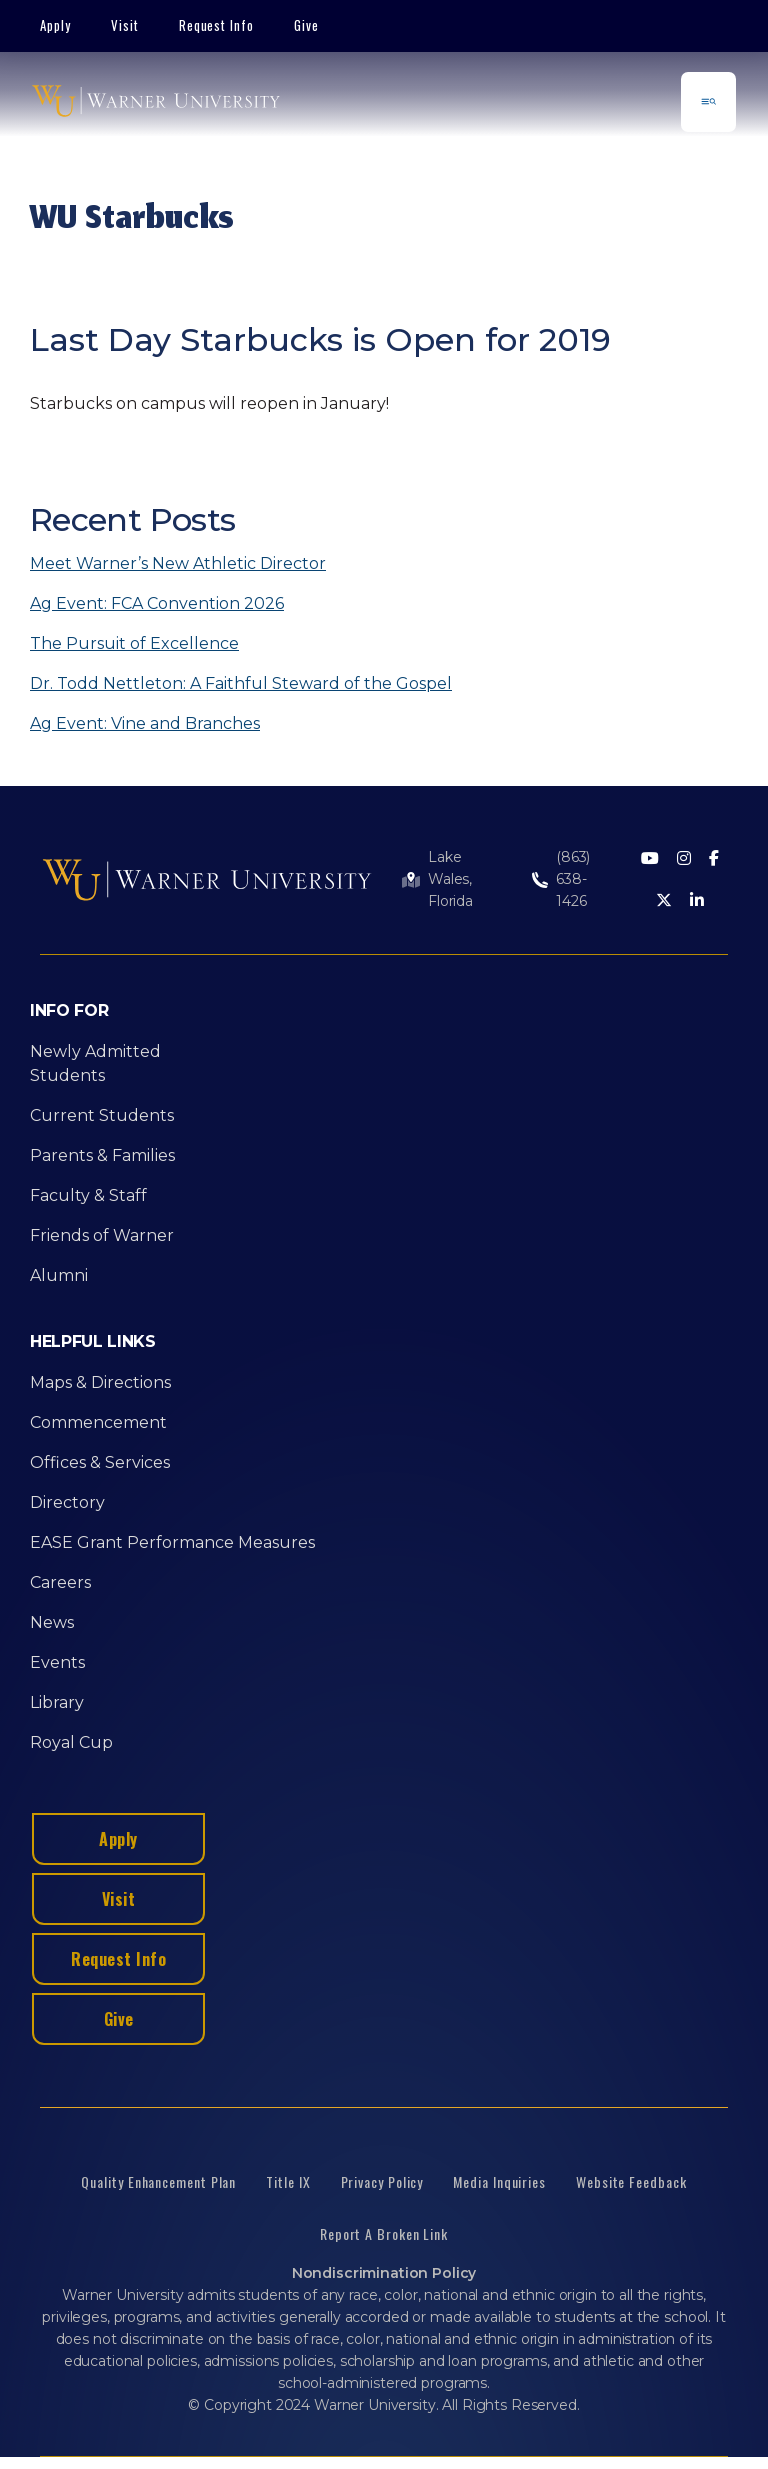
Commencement (98, 1422)
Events (57, 1662)
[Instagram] (684, 859)
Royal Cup (71, 1742)
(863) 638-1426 (573, 879)
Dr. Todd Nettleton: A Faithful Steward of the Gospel (241, 683)
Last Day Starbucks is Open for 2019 (320, 339)
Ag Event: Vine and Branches (145, 723)
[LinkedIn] (697, 901)
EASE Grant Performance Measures (172, 1542)
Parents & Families (102, 1155)
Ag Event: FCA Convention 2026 (157, 603)
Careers (60, 1582)
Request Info (217, 25)
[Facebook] (714, 859)
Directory (67, 1502)
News (52, 1622)
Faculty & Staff (88, 1195)
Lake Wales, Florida (450, 879)
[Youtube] (650, 859)
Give (306, 25)
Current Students (102, 1115)
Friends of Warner (102, 1235)
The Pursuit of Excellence (134, 643)
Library (57, 1702)
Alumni (59, 1275)
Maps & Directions (100, 1382)
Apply (55, 25)
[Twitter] (664, 901)
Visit (125, 25)
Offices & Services (100, 1462)
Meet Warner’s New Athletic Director (178, 563)
